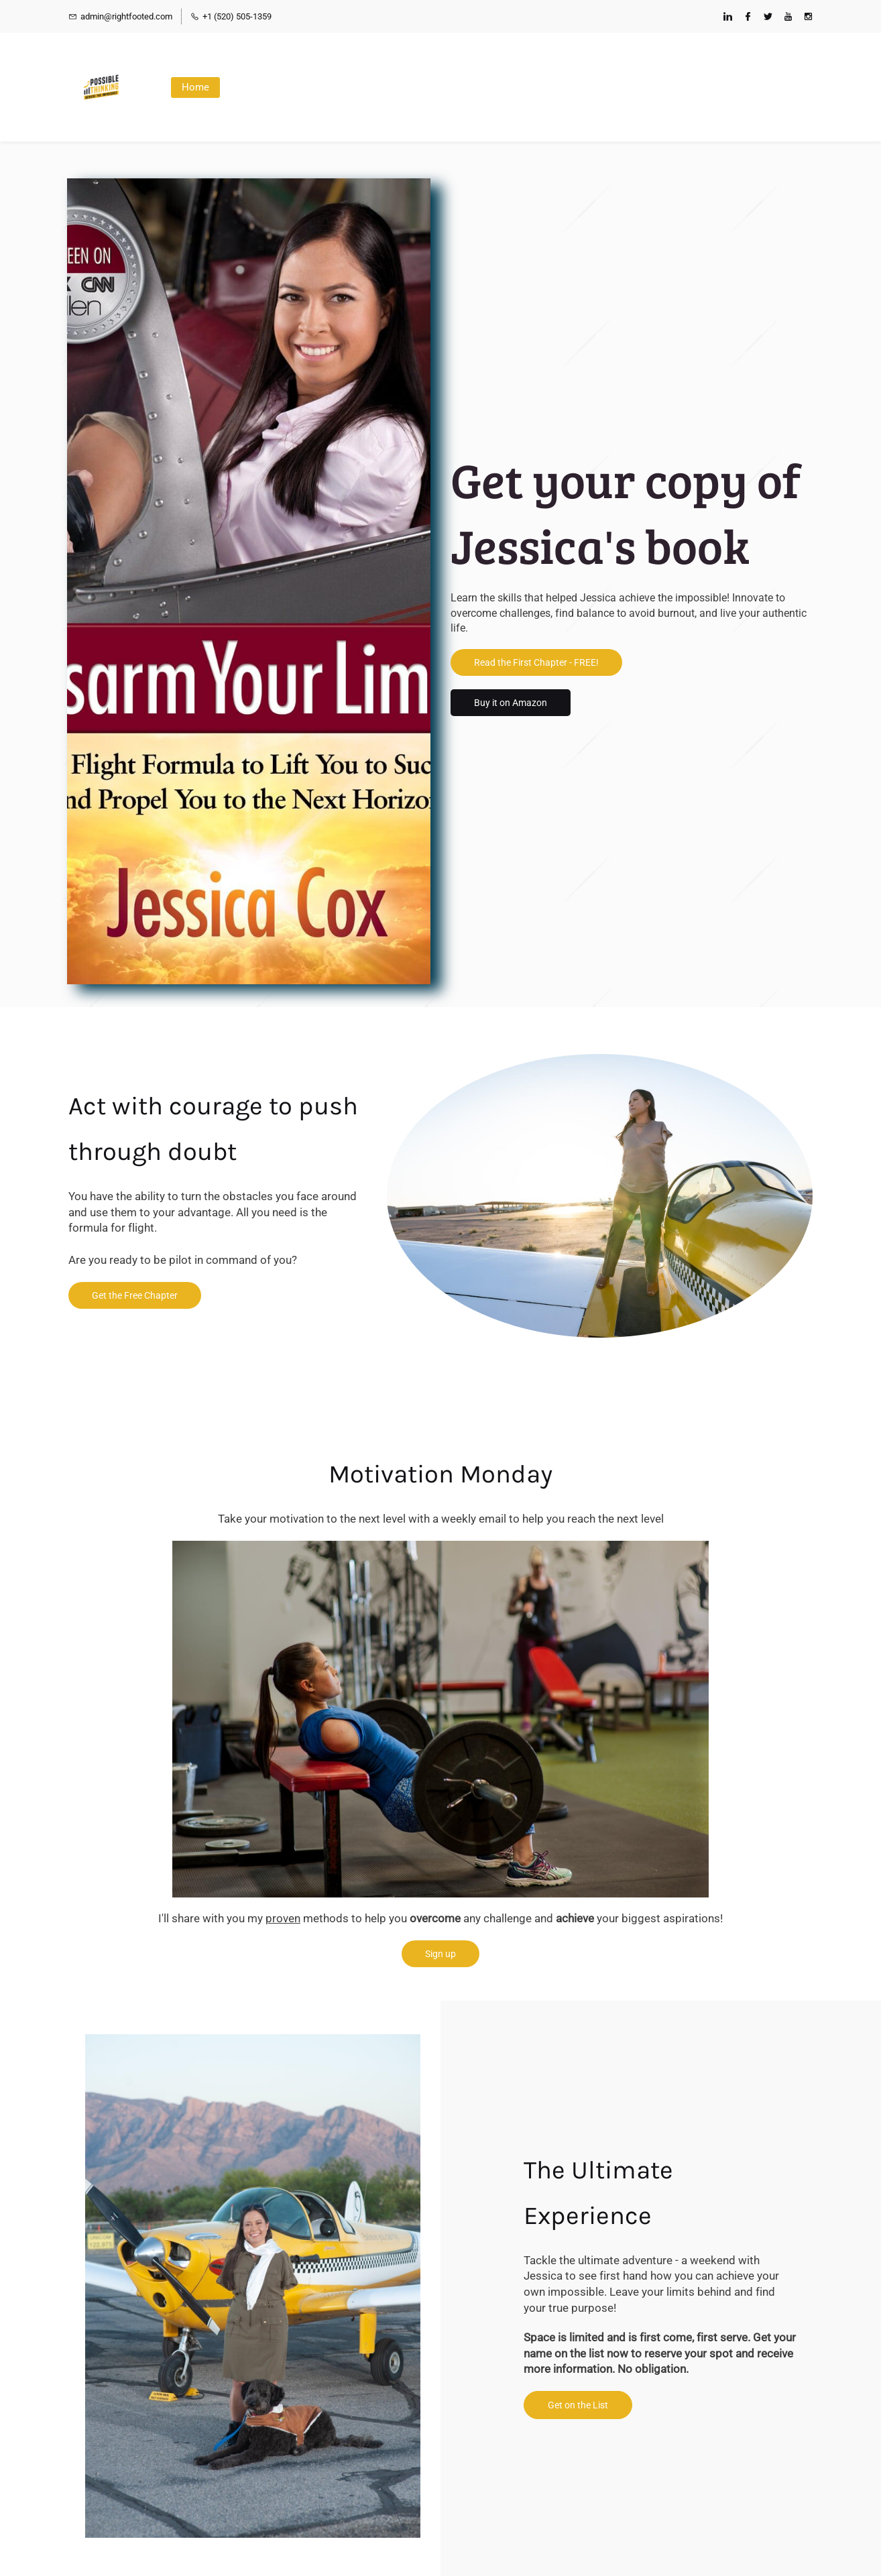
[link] (252, 2041)
